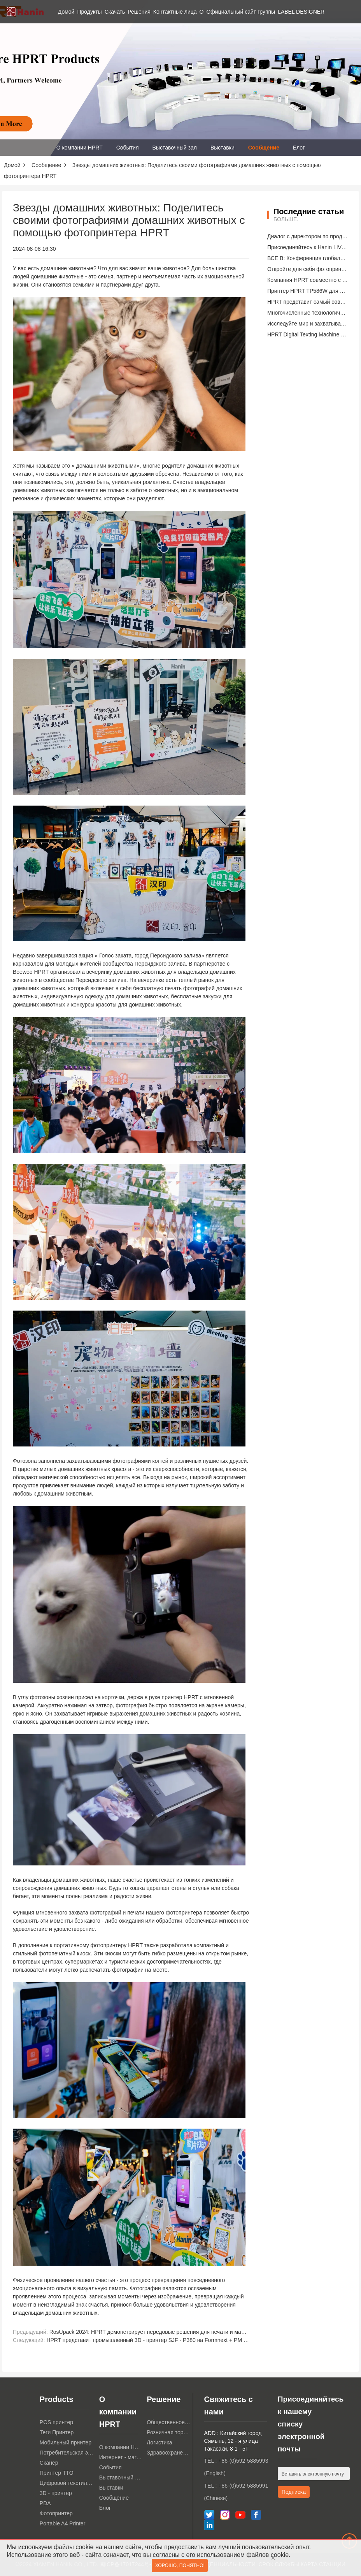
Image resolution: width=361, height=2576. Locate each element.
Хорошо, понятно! (180, 2566)
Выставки (222, 147)
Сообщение (263, 147)
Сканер (49, 2463)
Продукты (89, 12)
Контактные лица (175, 12)
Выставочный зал (174, 147)
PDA (45, 2503)
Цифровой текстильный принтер (67, 2483)
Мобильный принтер (65, 2442)
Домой (66, 12)
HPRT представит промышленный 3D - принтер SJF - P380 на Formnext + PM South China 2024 (166, 2340)
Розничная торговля (168, 2432)
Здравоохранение (168, 2452)
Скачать (115, 12)
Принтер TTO (57, 2473)
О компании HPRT (79, 147)
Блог (299, 147)
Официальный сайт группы (240, 12)
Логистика (159, 2442)
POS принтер (56, 2422)
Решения (139, 12)
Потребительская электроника (67, 2452)
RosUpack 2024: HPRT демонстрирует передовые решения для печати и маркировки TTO (163, 2332)
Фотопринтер (56, 2513)
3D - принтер (56, 2493)
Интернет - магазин (121, 2457)
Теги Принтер (57, 2432)
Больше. (285, 219)
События (127, 147)
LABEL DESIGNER (301, 12)
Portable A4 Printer (63, 2523)
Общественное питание (168, 2422)
